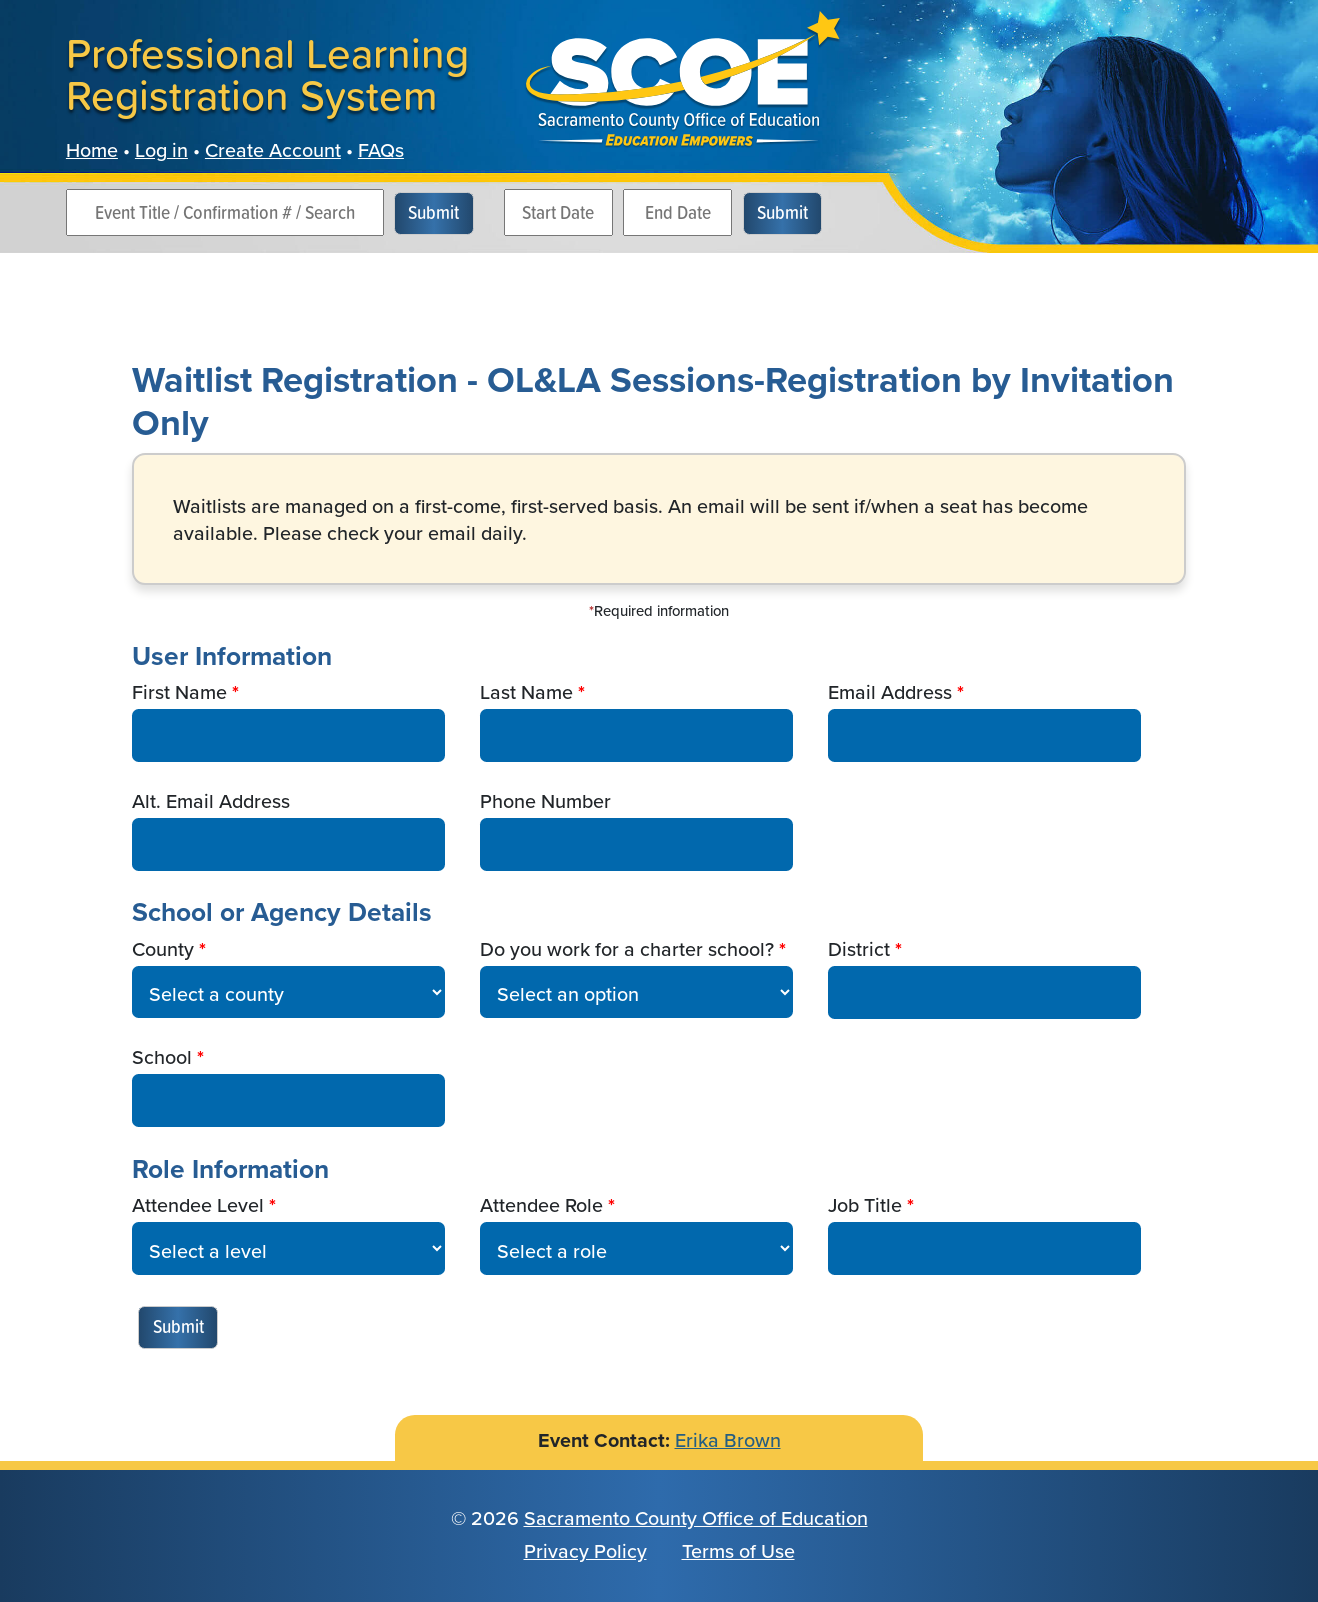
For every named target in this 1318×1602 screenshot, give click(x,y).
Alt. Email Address (211, 802)
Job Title (865, 1206)
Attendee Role (541, 1206)
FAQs (381, 150)
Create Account (273, 150)
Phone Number (545, 802)
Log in (161, 150)
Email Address (890, 693)
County (163, 950)
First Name (179, 693)
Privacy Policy (585, 1551)
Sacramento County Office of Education (696, 1518)
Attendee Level (198, 1206)
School (162, 1058)
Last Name (526, 693)
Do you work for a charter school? (627, 950)
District (859, 950)
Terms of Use (738, 1551)
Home (92, 150)
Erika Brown (728, 1440)
